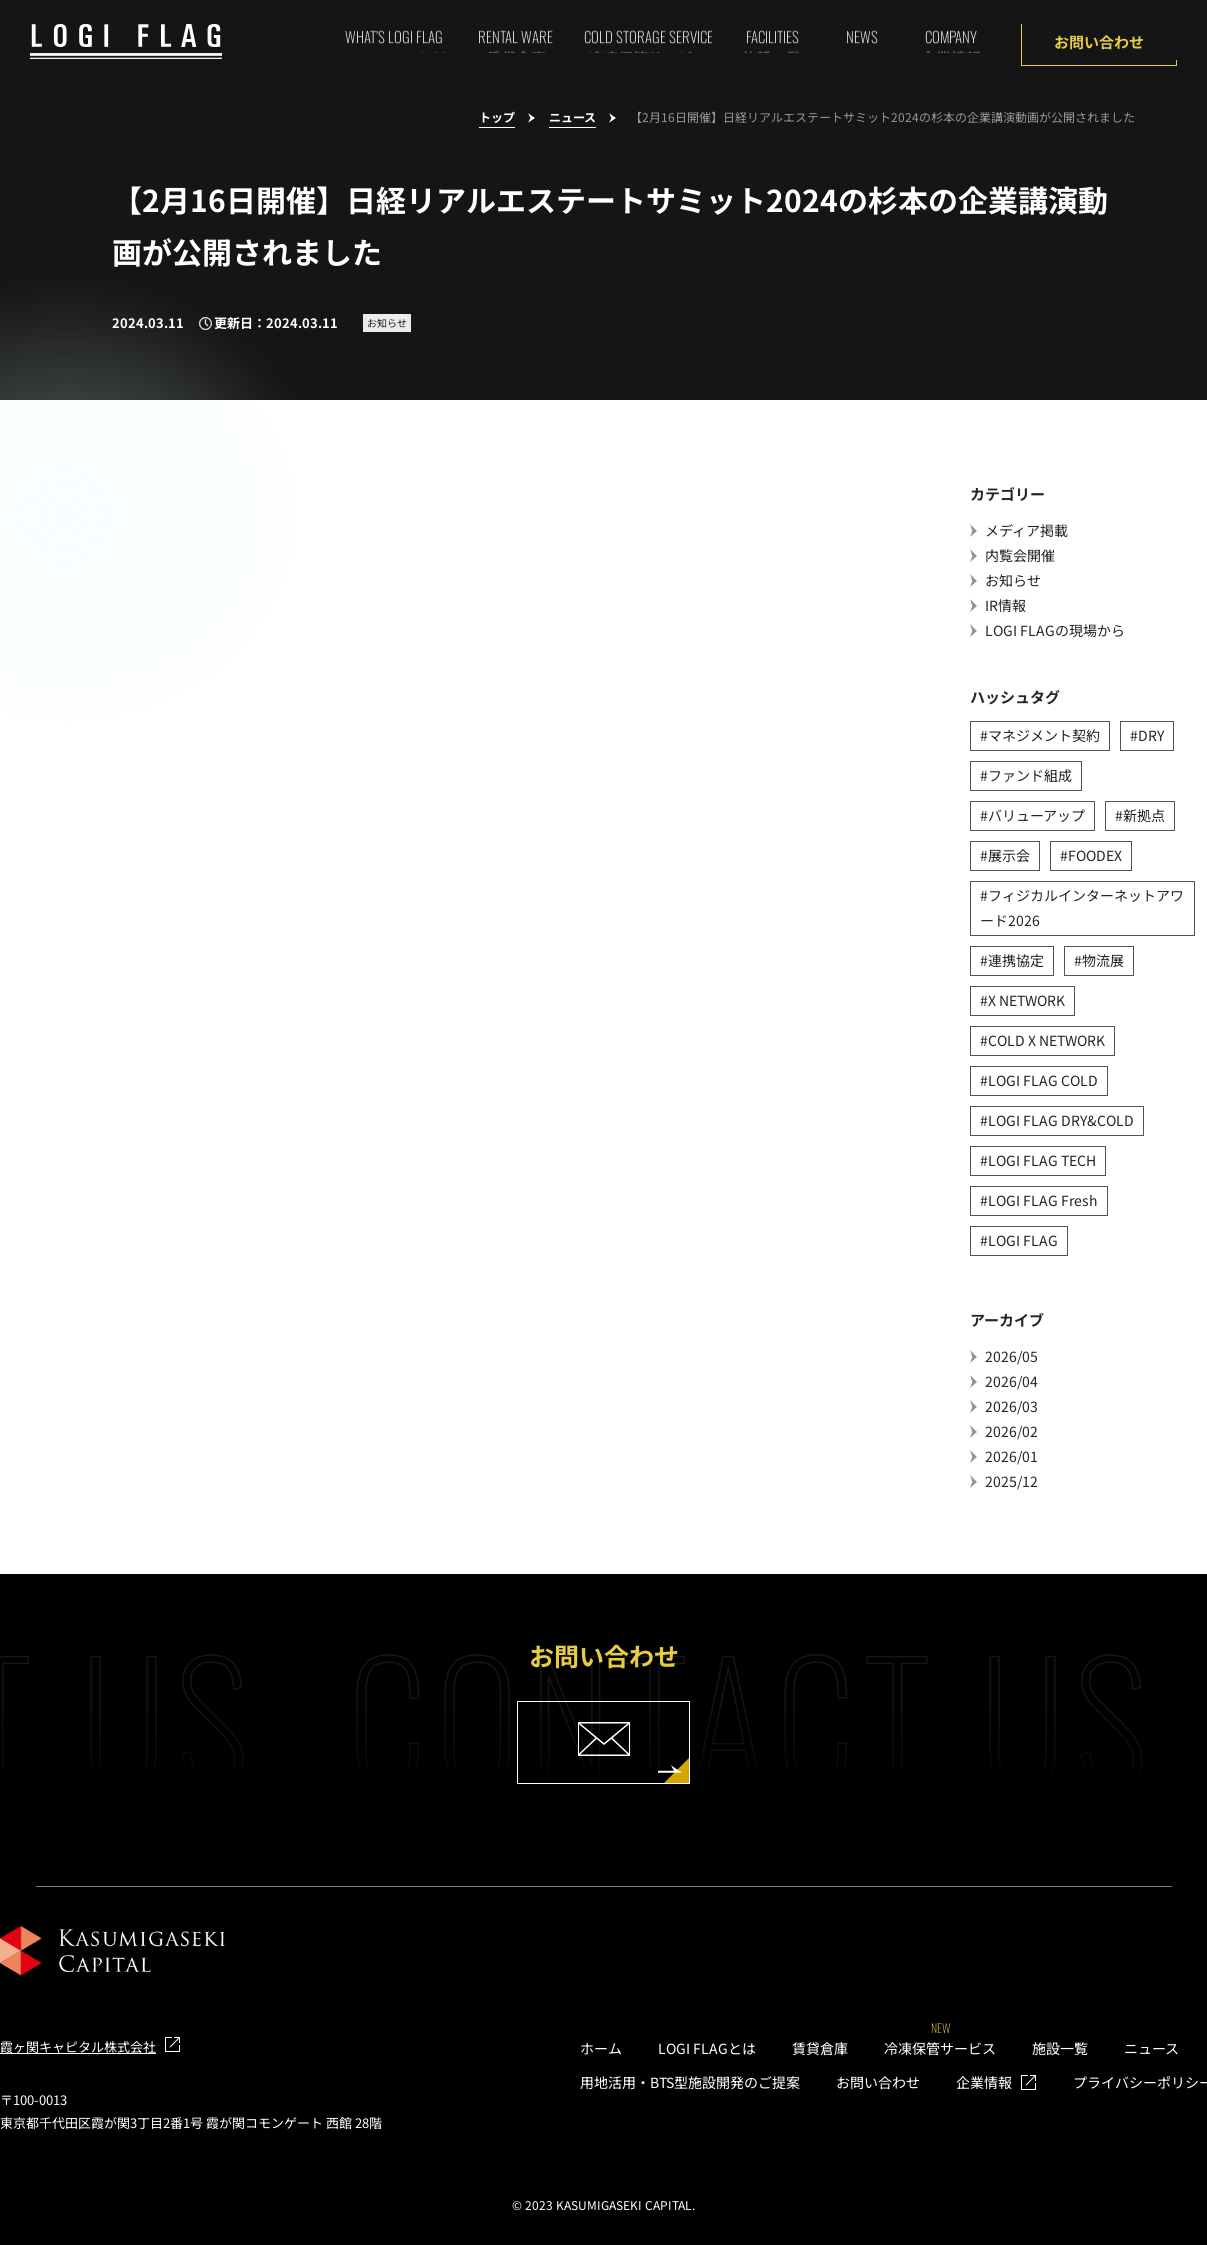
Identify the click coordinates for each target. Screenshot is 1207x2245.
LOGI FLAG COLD (1043, 1080)
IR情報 (1005, 605)
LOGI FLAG (1023, 1240)
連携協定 (1016, 960)
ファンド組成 (1030, 775)
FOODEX (1095, 855)
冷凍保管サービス (940, 2048)
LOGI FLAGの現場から (1055, 630)
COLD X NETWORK (1046, 1040)
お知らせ (1013, 580)
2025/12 (1011, 1481)
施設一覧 (1060, 2048)
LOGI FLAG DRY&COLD (1061, 1120)
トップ (497, 117)
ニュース (572, 117)
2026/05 (1011, 1356)
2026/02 (1011, 1431)
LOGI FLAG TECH (1042, 1160)
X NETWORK (1026, 1000)
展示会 (1009, 855)
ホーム (601, 2048)
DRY (1151, 735)
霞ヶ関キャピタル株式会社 (78, 2046)
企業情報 (984, 2082)
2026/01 (1011, 1456)
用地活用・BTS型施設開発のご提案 (690, 2082)
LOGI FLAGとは (707, 2048)
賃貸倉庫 (820, 2048)
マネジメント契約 (1044, 735)
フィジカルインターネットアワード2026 (1082, 907)
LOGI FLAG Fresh (1043, 1200)
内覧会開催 (1020, 555)
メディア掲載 (1026, 530)
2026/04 (1011, 1381)
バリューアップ (1036, 815)
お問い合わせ (1099, 41)
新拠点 (1144, 815)
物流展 (1103, 960)
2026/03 (1011, 1406)
